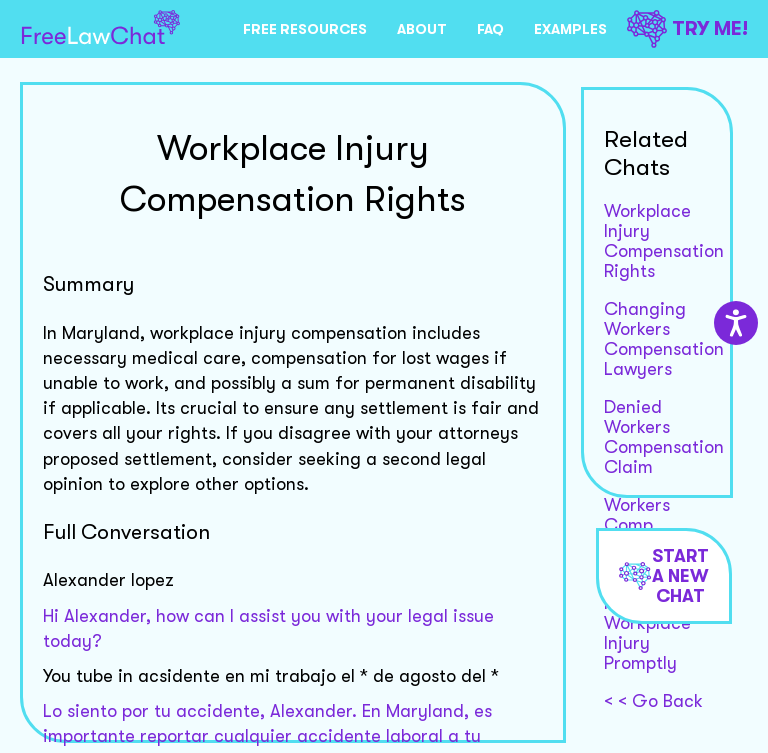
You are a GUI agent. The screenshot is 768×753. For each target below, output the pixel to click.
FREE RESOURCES (305, 29)
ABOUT (422, 29)
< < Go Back (653, 701)
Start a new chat (664, 576)
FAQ (490, 29)
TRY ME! (687, 28)
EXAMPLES (570, 29)
